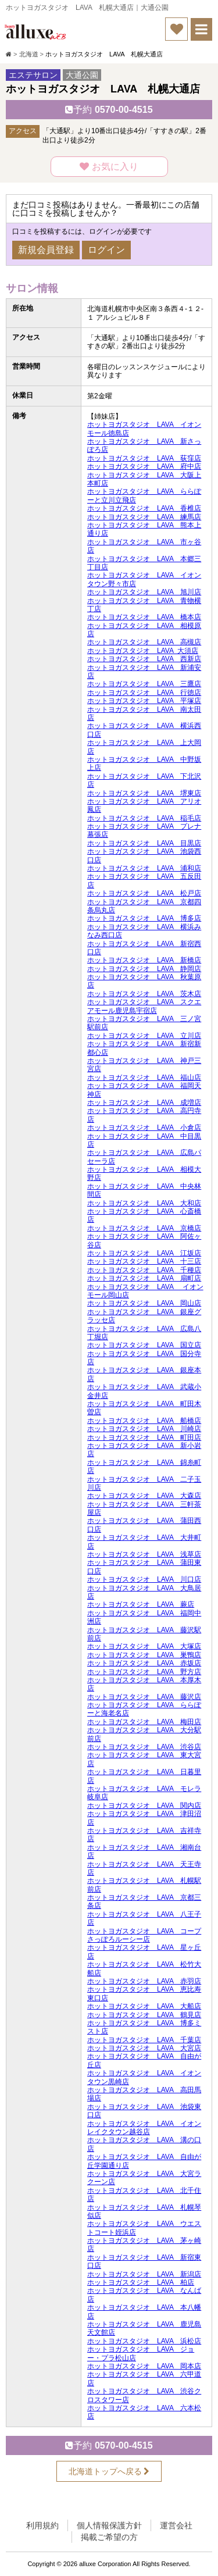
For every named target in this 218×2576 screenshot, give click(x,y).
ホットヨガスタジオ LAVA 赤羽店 (144, 1981)
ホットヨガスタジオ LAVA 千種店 (144, 1270)
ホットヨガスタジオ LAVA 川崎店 (144, 1429)
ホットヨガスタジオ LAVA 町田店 (144, 1437)
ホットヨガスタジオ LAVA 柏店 (140, 2282)
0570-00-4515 (108, 110)
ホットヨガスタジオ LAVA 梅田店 (144, 1722)
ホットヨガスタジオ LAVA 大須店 (142, 651)
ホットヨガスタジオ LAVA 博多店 (144, 918)
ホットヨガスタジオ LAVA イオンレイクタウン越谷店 (144, 2128)
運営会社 (176, 2525)
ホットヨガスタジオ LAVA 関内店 (144, 1805)
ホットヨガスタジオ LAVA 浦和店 (144, 868)
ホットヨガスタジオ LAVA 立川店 (144, 1036)
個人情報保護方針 (109, 2525)
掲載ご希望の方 (109, 2537)
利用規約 (42, 2525)
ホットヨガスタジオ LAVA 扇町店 (144, 1278)
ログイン (106, 250)
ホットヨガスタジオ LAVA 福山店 (144, 1077)
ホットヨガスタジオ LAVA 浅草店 (144, 1554)
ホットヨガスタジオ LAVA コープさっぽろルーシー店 (144, 1935)
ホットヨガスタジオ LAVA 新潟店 (144, 2274)
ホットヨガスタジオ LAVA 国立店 (144, 1345)
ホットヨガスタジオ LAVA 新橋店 (144, 960)
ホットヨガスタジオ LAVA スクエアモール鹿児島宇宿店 (144, 1006)
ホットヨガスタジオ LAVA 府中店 (144, 466)
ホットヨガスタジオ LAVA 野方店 (144, 1672)
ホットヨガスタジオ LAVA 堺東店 (144, 793)
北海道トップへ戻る (109, 2471)
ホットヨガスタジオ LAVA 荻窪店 (144, 458)
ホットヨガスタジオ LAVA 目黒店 (144, 843)
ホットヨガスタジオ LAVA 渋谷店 (144, 1747)
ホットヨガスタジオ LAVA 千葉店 (144, 2040)
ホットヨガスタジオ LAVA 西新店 (144, 659)
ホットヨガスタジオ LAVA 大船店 (144, 2006)
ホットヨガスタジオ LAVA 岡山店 (144, 1303)
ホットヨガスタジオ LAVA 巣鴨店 (144, 1655)
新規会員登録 (46, 250)
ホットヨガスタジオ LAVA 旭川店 (144, 592)
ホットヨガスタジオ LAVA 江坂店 (144, 1253)
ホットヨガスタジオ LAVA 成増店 (144, 1102)
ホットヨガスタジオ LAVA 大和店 (144, 1203)
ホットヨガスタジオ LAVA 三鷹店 (144, 684)
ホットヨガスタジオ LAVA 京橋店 (144, 1228)
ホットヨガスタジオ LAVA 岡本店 (144, 2366)
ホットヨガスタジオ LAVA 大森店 (144, 1496)
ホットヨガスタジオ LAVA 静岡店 (144, 969)
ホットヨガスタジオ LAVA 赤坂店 (144, 1663)
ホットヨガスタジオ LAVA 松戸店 (144, 893)
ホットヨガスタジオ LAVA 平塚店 (144, 701)
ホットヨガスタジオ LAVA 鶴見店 (144, 2015)
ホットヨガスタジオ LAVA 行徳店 (144, 692)
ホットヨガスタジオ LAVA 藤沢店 (144, 1697)
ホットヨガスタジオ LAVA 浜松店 (144, 2341)
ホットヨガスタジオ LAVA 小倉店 (144, 1127)
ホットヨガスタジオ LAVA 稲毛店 (144, 818)
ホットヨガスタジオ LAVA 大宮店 (144, 2048)
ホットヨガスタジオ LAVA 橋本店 (144, 617)
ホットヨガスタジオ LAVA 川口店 (144, 1579)
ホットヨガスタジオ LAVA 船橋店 (144, 1421)
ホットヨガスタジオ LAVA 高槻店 (144, 642)
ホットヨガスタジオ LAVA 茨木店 (144, 994)
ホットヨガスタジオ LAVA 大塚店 (144, 1646)
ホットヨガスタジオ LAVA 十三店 (144, 1261)
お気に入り (109, 167)
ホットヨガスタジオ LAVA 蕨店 (140, 1604)
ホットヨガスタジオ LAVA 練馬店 (144, 517)
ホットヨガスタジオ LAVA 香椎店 (144, 508)
